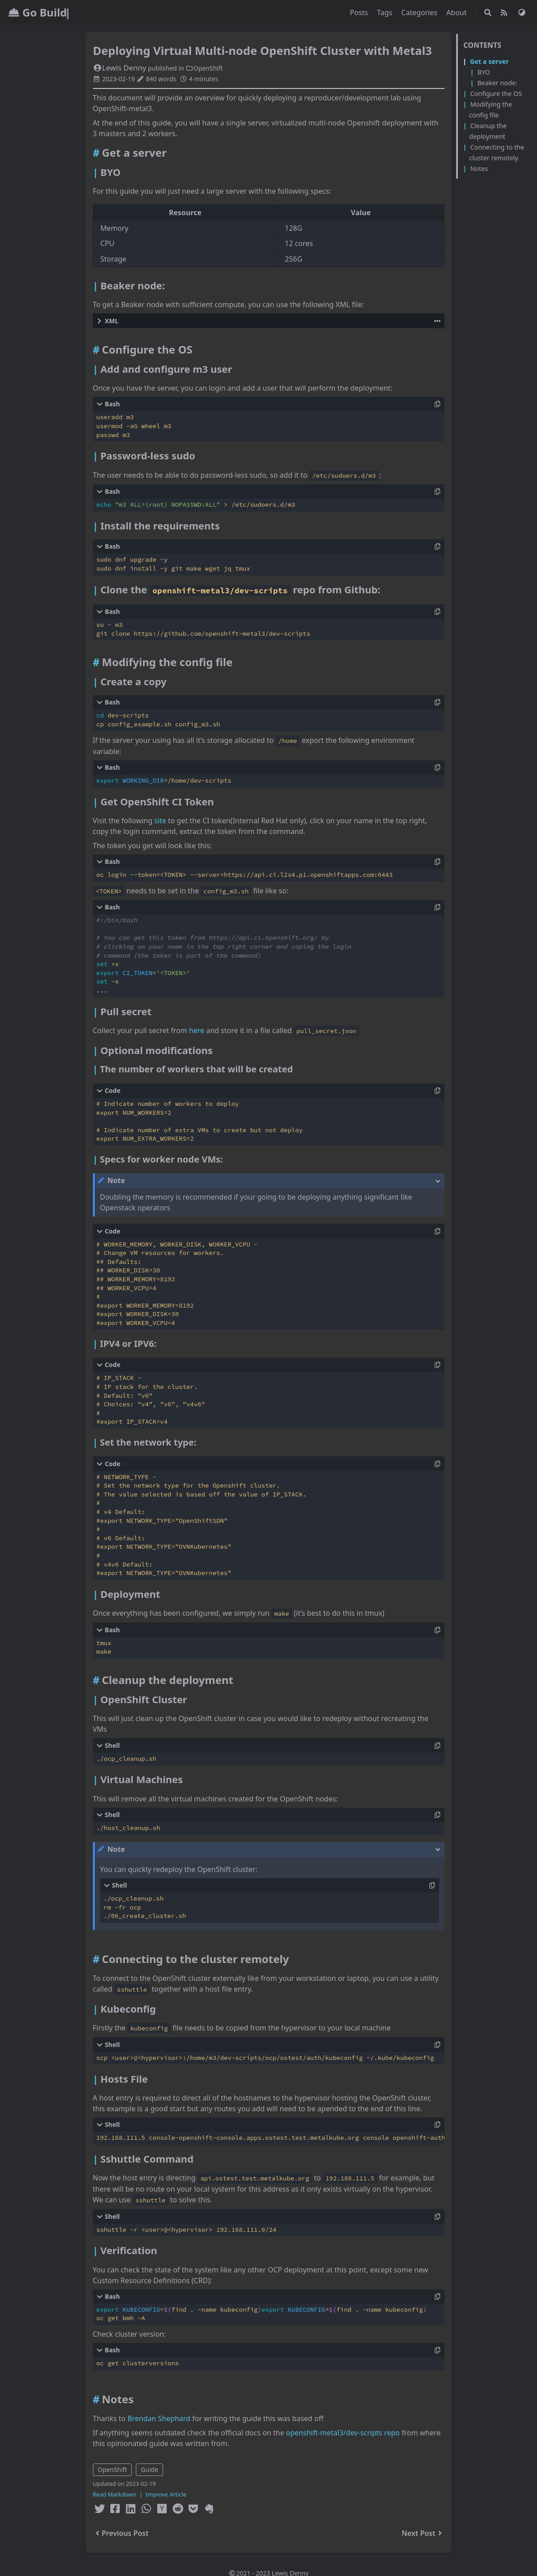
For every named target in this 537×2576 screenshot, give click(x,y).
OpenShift (204, 68)
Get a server (489, 61)
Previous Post (121, 2533)
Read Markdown (115, 2494)
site (160, 820)
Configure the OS (496, 93)
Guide (149, 2469)
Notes (479, 168)
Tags (385, 12)
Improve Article (166, 2494)
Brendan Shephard (158, 2418)
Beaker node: (497, 83)
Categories (420, 12)
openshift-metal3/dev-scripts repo (343, 2433)
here (196, 1030)
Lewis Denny (120, 68)
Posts (360, 12)
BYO (483, 72)
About (457, 12)
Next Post (423, 2533)
